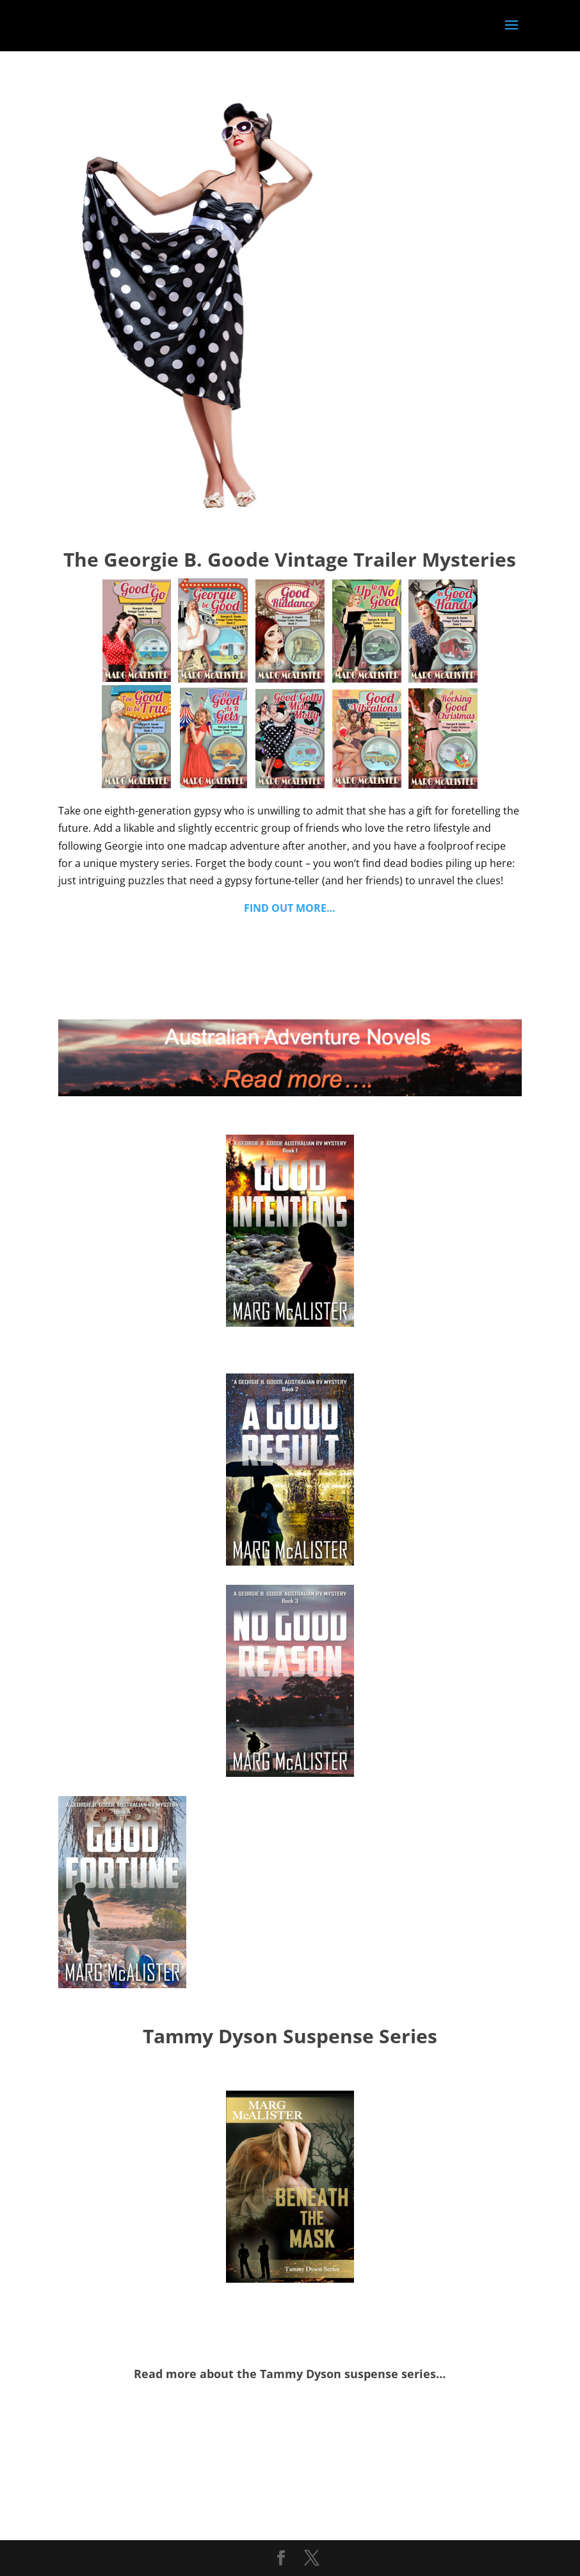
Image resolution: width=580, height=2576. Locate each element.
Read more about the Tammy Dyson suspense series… (290, 2373)
